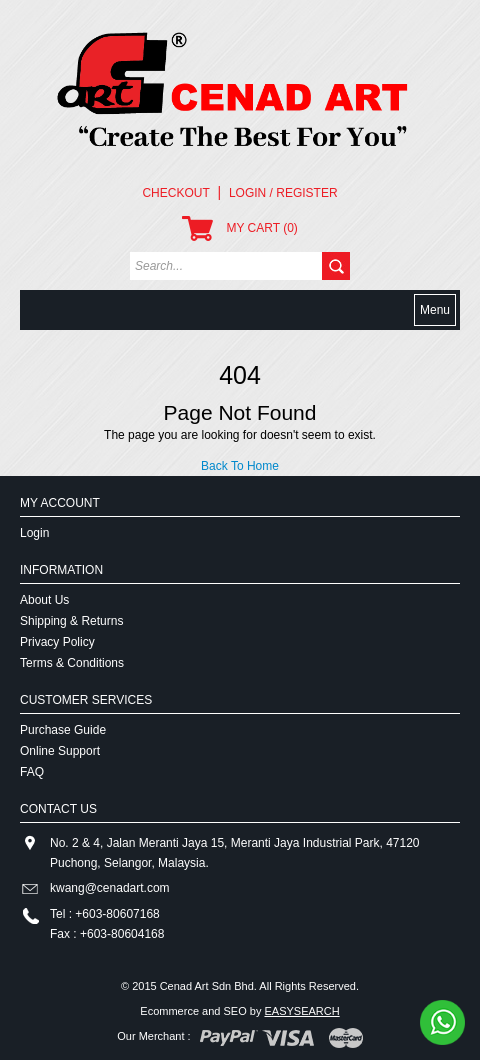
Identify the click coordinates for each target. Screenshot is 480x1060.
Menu (435, 310)
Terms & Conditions (72, 663)
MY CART (240, 228)
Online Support (60, 751)
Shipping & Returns (71, 621)
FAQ (32, 772)
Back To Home (240, 466)
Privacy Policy (57, 642)
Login (34, 533)
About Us (44, 600)
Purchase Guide (63, 730)
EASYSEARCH (301, 1011)
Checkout (175, 193)
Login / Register (283, 193)
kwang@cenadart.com (110, 888)
